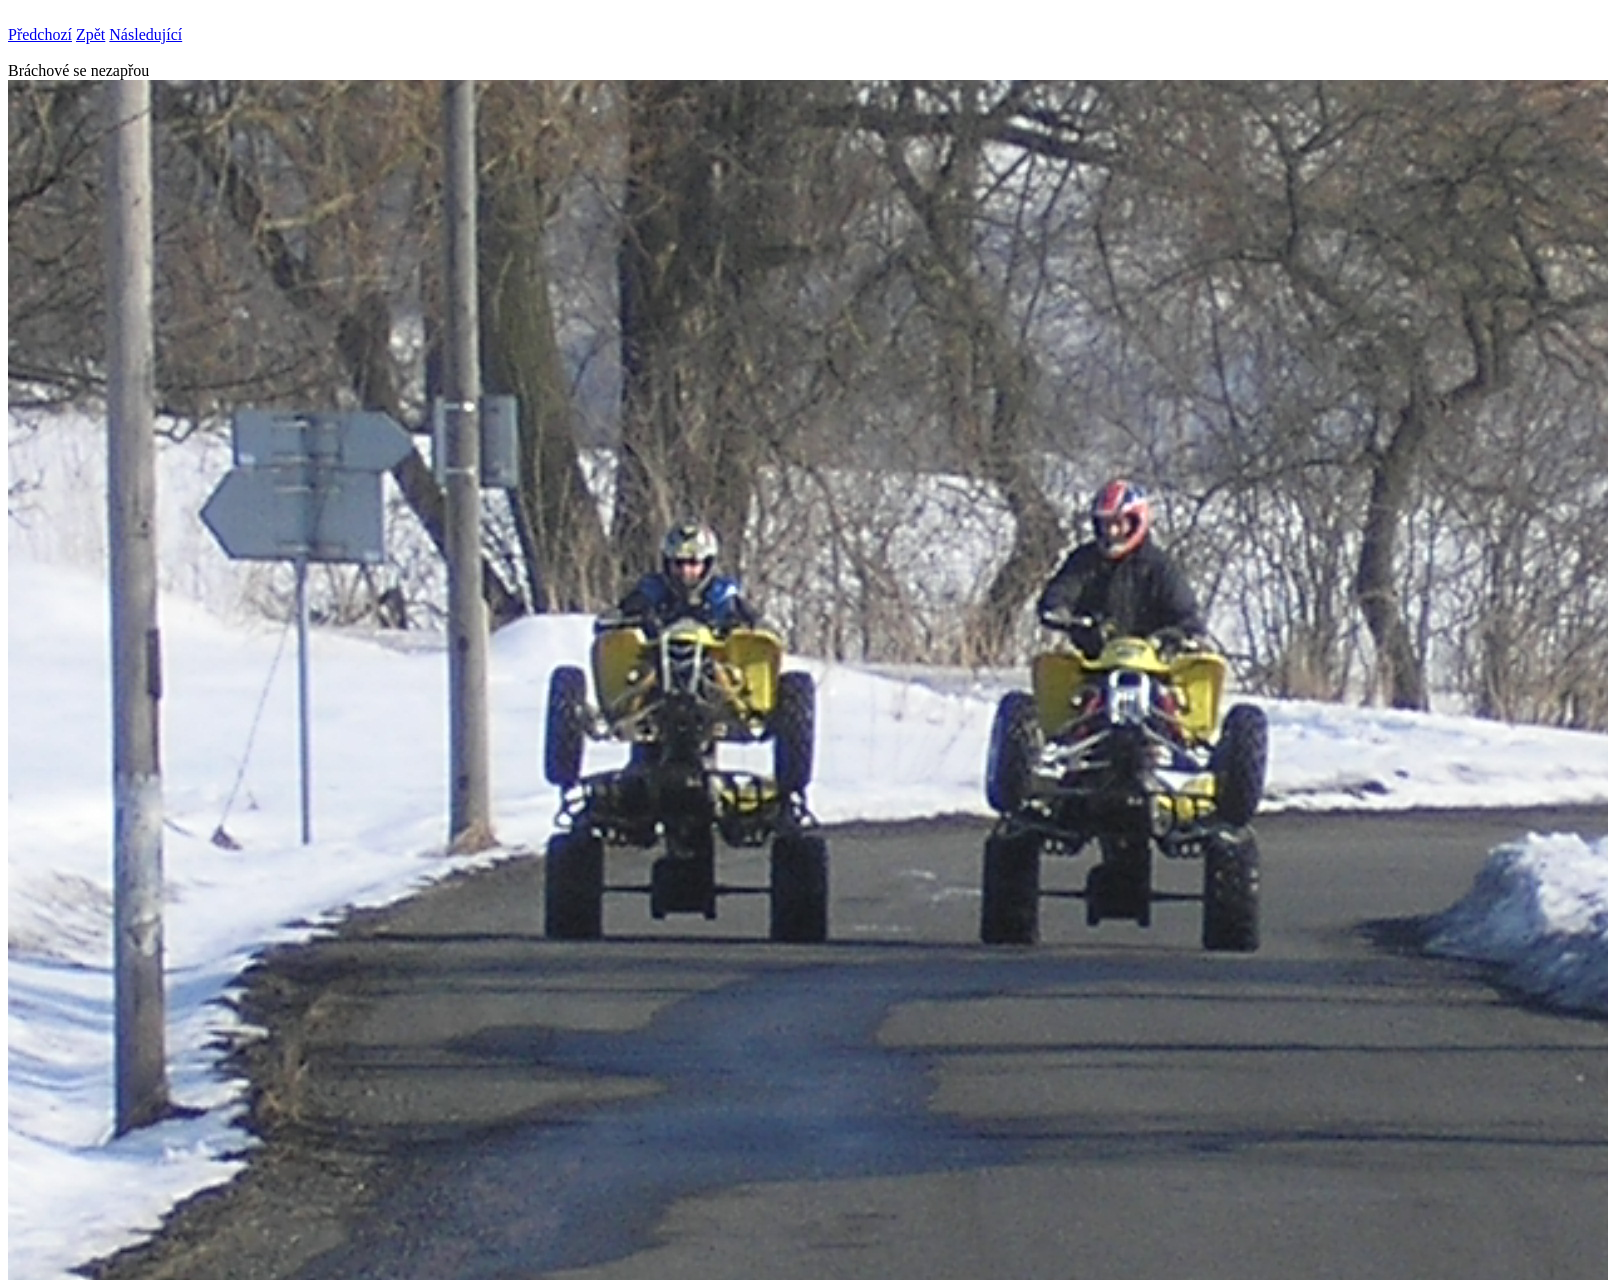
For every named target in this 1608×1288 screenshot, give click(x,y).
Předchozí (40, 34)
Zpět (90, 34)
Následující (145, 34)
